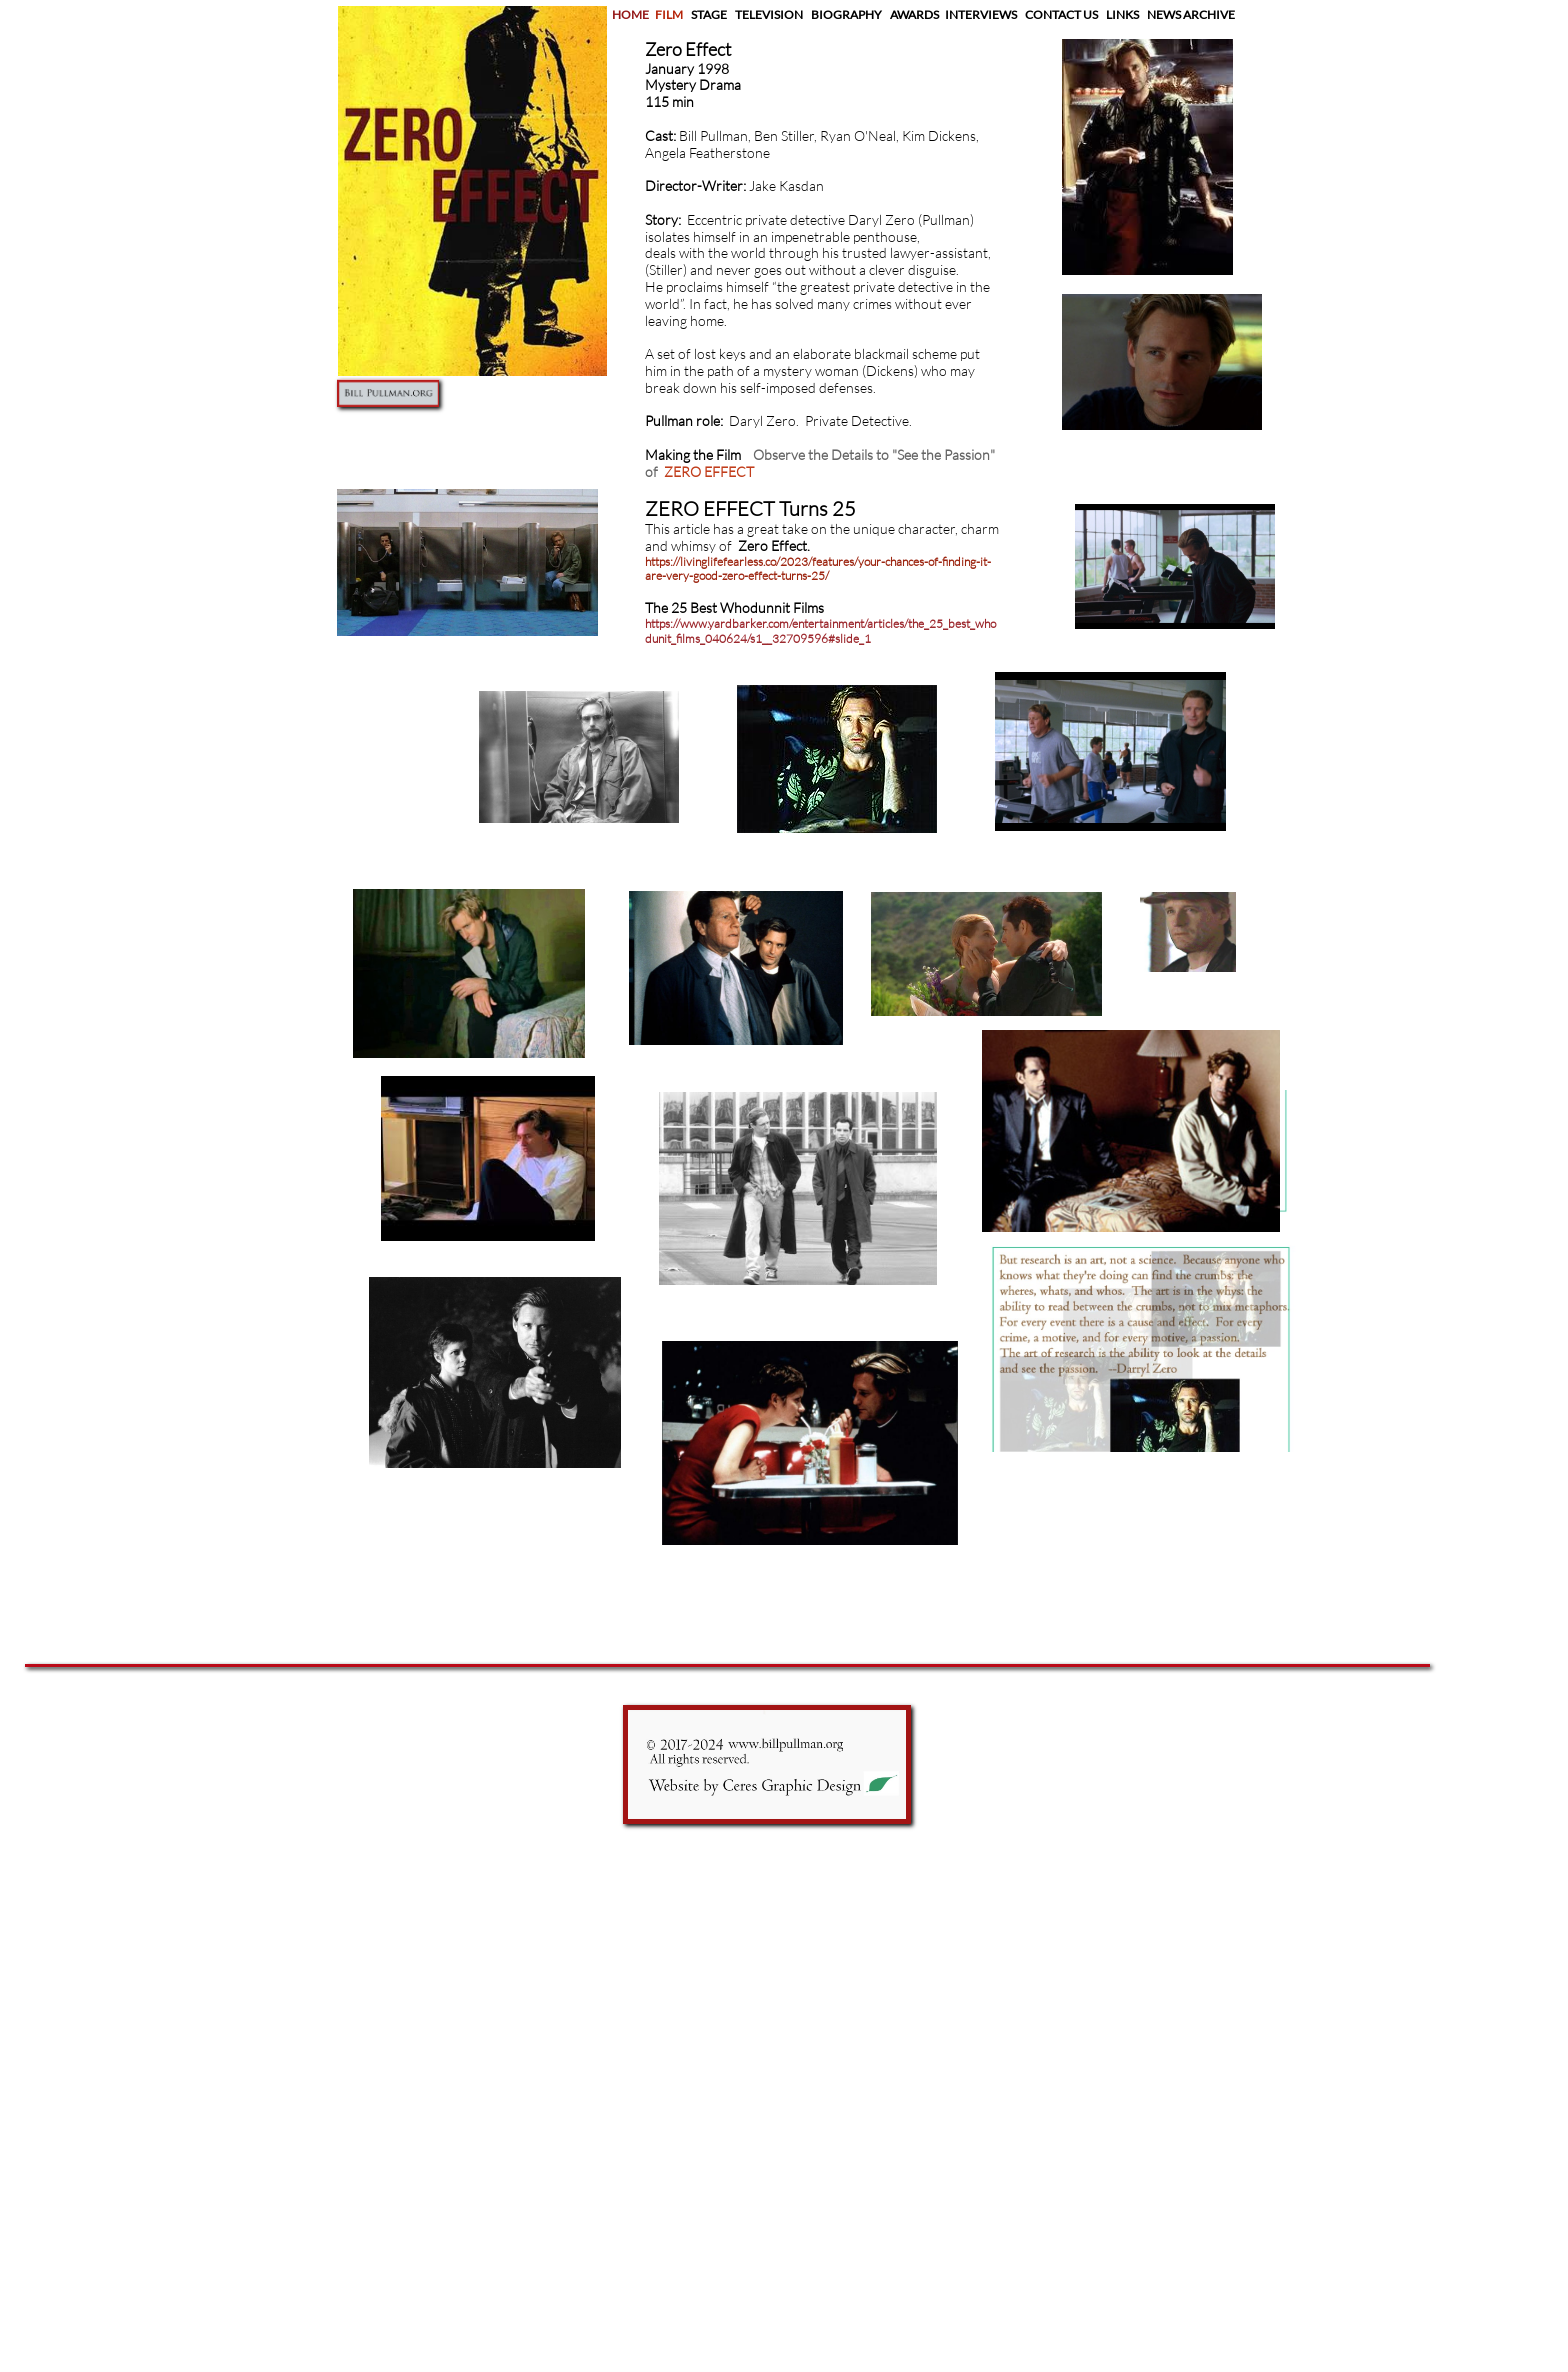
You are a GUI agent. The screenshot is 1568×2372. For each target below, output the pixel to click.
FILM (671, 14)
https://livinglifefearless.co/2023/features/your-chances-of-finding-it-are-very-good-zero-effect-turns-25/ (818, 568)
